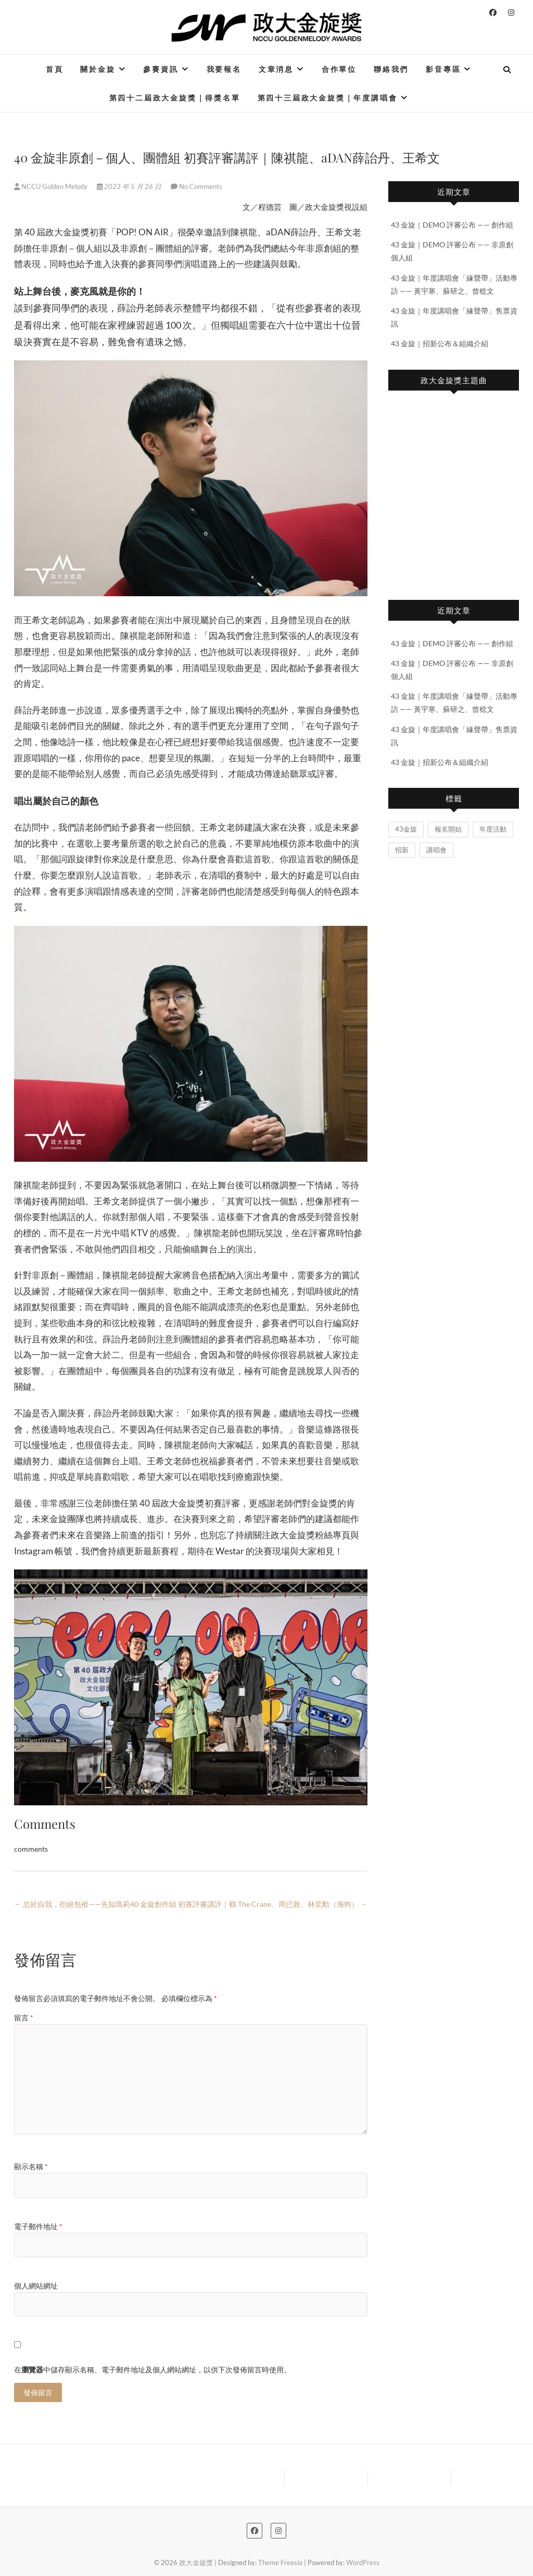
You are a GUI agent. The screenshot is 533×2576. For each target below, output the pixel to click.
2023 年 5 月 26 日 (130, 186)
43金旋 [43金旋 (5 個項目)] (406, 829)
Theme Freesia (280, 2562)
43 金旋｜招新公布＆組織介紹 (439, 343)
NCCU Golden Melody (51, 186)
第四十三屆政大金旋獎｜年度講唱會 (328, 97)
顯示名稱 (31, 2166)
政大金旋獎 (196, 2562)
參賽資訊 (160, 69)
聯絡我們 (391, 69)
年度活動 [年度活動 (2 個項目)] (492, 829)
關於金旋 (97, 69)
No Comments (200, 186)
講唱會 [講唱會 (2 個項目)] (436, 850)
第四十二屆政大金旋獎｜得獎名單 (174, 97)
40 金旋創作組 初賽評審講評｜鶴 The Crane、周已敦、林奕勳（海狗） (248, 1904)
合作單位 (339, 69)
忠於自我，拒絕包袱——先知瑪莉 (72, 1904)
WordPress (362, 2562)
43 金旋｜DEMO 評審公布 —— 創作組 (452, 224)
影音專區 (443, 69)
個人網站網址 (36, 2285)
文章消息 (276, 69)
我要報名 (224, 69)
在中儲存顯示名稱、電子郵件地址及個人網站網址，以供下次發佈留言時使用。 (152, 2369)
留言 (23, 2017)
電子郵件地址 (38, 2226)
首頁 (55, 69)
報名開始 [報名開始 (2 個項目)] (448, 829)
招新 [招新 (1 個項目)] (402, 850)
